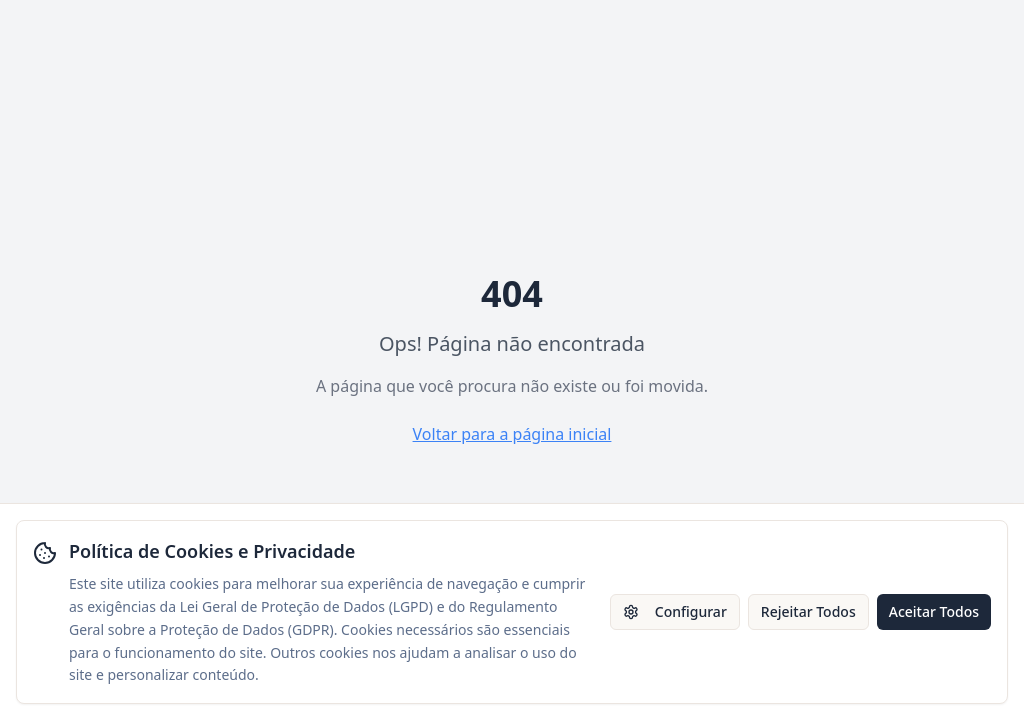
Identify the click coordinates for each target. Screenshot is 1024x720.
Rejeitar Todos (808, 611)
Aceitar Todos (934, 611)
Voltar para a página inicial (512, 434)
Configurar (675, 611)
